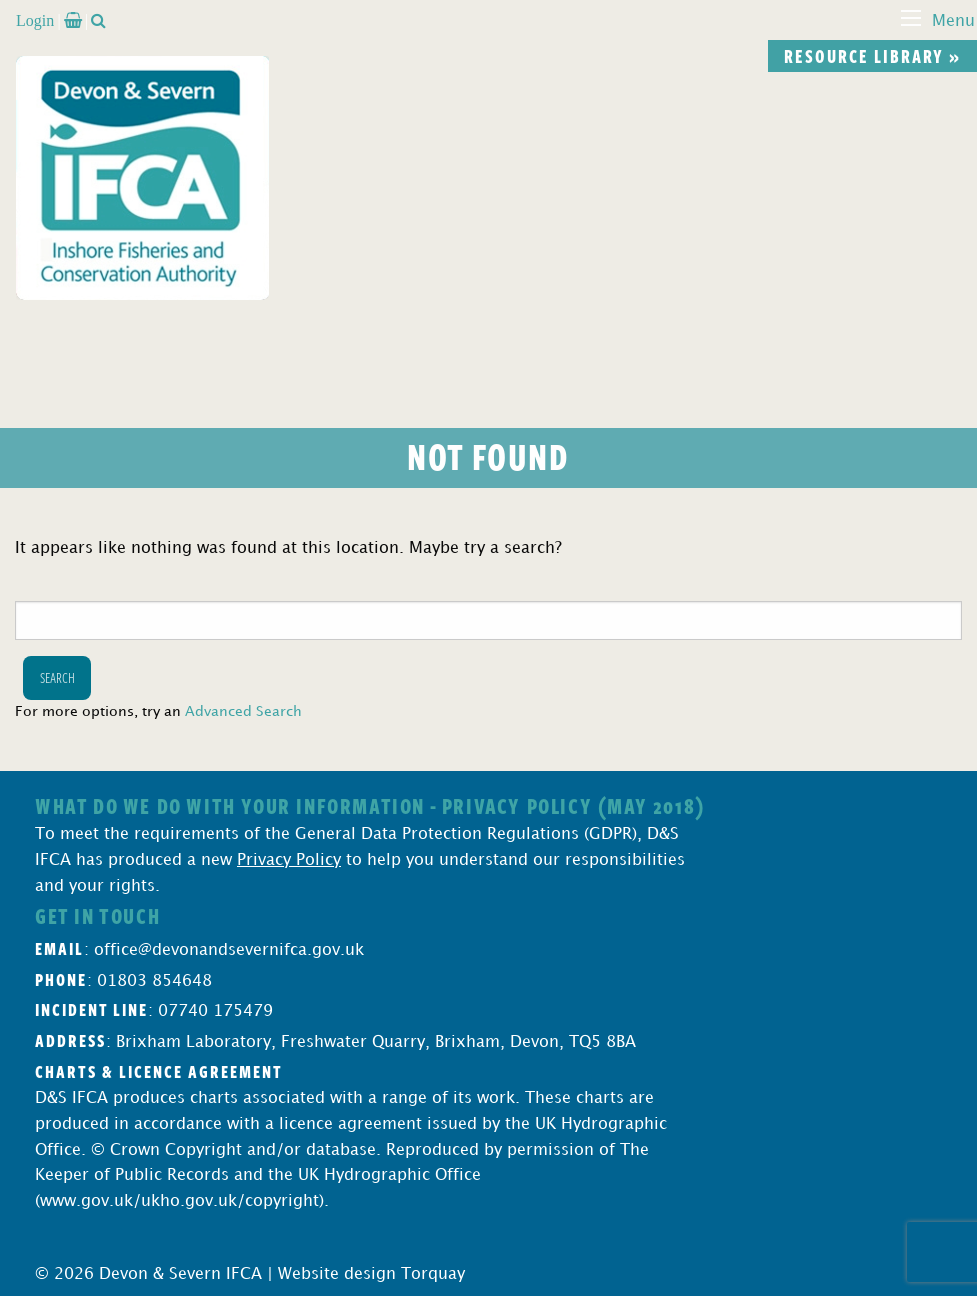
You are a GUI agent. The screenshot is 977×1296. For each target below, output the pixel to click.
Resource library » (872, 56)
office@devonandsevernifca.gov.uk (229, 950)
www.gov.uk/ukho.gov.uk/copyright (179, 1201)
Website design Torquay (371, 1274)
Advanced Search (243, 711)
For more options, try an (158, 711)
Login (35, 20)
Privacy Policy (289, 860)
